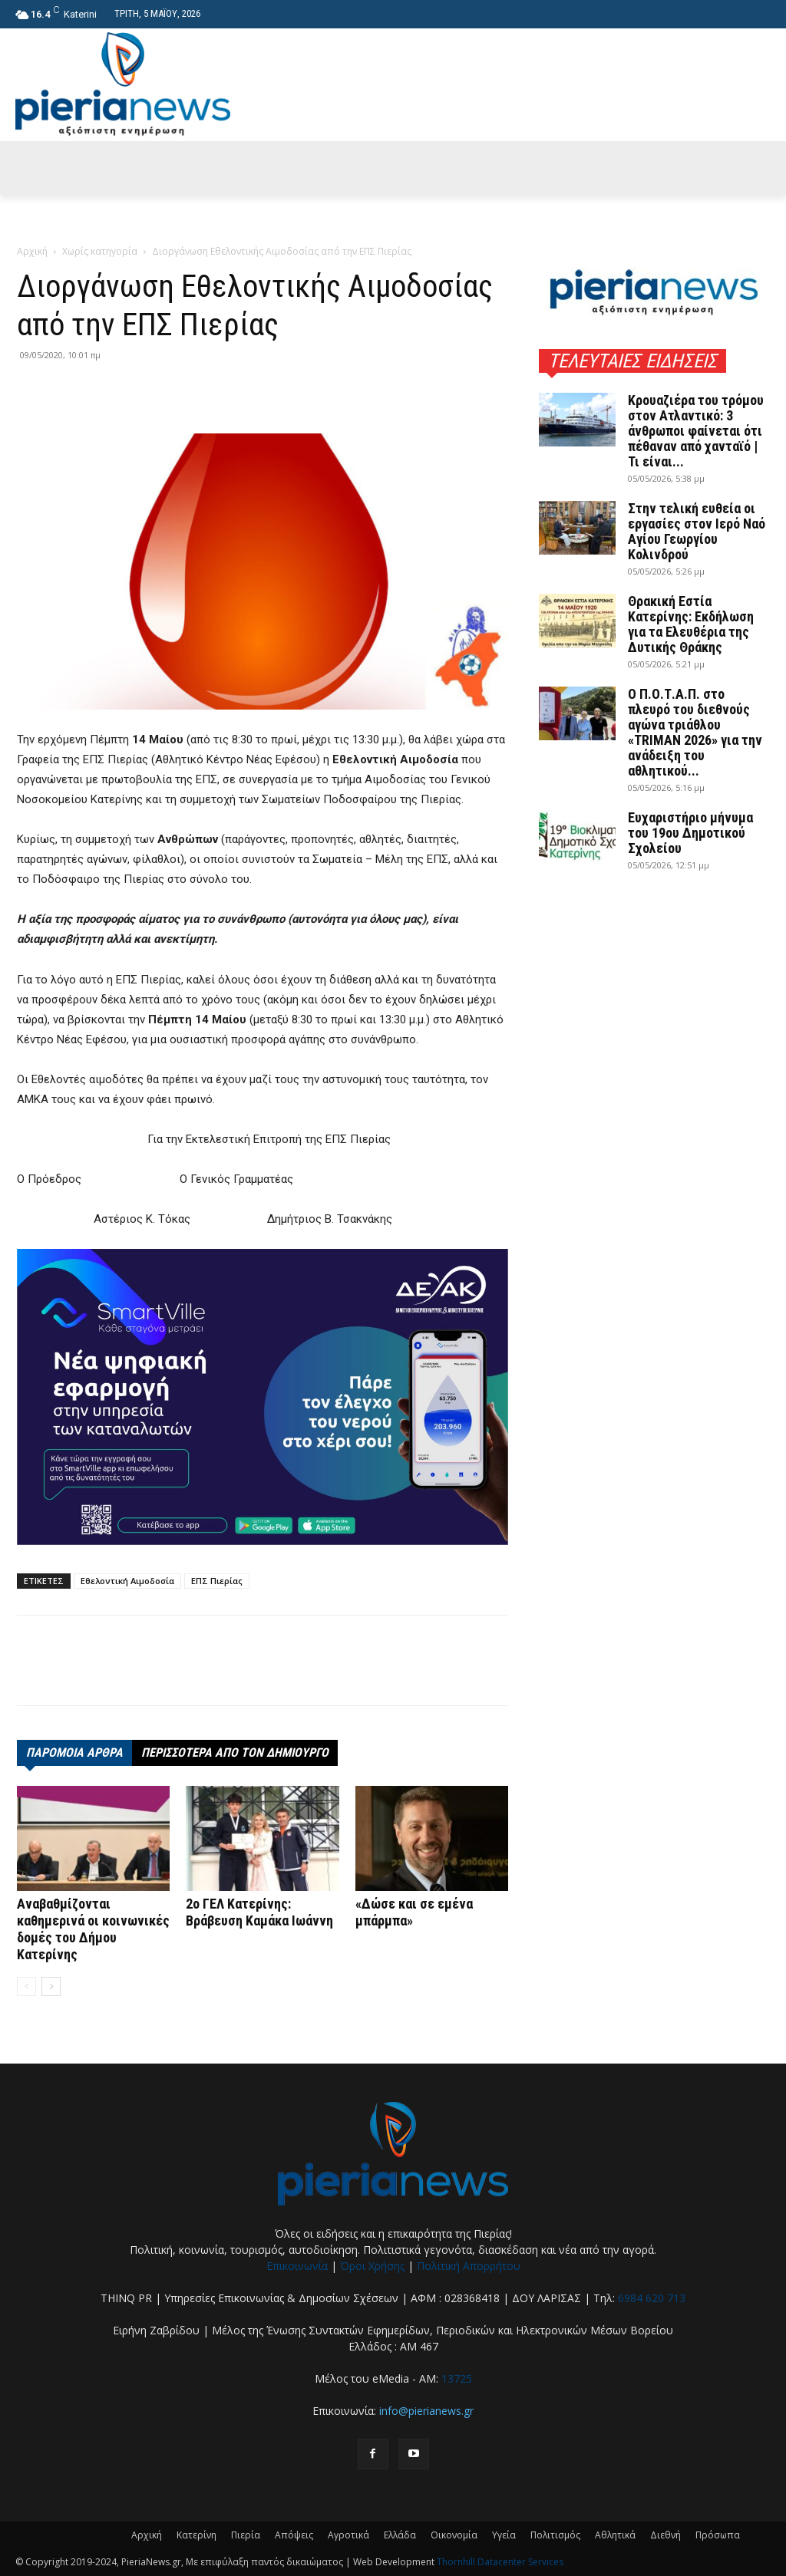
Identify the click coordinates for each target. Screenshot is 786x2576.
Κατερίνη (196, 2534)
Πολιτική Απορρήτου (468, 2265)
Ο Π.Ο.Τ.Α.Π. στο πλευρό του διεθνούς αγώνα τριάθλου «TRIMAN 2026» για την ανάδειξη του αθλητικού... (695, 732)
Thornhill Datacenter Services (500, 2561)
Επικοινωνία (297, 2265)
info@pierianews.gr (426, 2410)
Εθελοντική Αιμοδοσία (127, 1580)
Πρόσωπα (717, 2534)
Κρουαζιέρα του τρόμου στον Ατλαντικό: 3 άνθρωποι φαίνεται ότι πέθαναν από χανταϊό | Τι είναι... (696, 430)
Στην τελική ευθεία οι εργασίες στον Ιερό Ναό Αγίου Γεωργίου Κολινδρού (696, 531)
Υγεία (504, 2534)
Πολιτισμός (555, 2534)
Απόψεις (294, 2534)
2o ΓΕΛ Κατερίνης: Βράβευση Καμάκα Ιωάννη (259, 1912)
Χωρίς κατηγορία (99, 251)
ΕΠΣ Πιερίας (217, 1580)
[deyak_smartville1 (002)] (262, 1397)
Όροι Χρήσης (372, 2265)
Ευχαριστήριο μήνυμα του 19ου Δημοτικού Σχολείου (690, 832)
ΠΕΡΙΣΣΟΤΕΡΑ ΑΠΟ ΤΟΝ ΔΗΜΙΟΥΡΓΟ (235, 1752)
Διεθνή (665, 2534)
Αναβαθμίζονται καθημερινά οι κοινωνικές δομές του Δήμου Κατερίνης (93, 1929)
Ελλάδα (400, 2534)
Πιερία (245, 2534)
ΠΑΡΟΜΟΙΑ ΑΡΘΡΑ (74, 1752)
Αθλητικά (615, 2534)
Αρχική (32, 251)
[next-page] (51, 1986)
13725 (456, 2378)
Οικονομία (454, 2534)
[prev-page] (26, 1986)
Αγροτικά (348, 2534)
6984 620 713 (651, 2298)
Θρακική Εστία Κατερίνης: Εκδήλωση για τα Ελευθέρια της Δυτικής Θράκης (691, 624)
